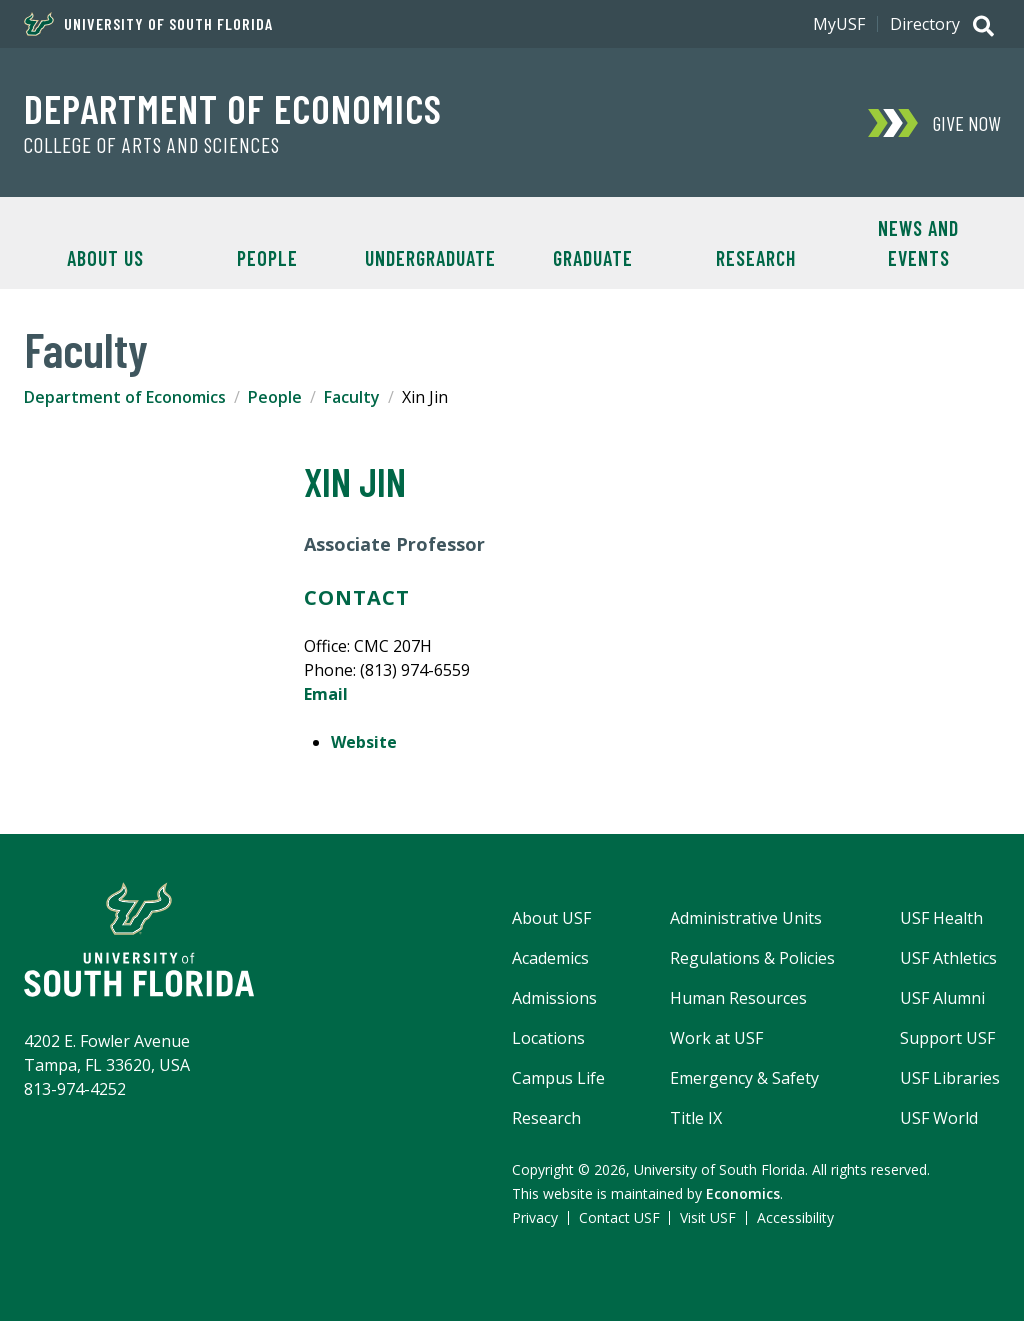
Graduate (593, 258)
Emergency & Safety (744, 1078)
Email (326, 694)
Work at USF (716, 1038)
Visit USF (708, 1217)
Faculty (352, 397)
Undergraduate (430, 258)
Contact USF (619, 1217)
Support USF (947, 1038)
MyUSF (839, 24)
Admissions (554, 998)
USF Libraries (950, 1078)
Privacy (535, 1217)
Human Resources (738, 998)
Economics (743, 1193)
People (267, 258)
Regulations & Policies (752, 958)
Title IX (696, 1118)
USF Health (941, 918)
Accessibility (795, 1217)
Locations (548, 1038)
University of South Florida (148, 24)
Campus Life (558, 1078)
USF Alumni (942, 998)
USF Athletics (948, 958)
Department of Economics (233, 108)
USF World (939, 1118)
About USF (551, 918)
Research (756, 258)
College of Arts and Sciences (152, 145)
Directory (925, 24)
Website (364, 742)
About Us (105, 258)
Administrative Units (746, 918)
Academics (550, 958)
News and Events (918, 243)
